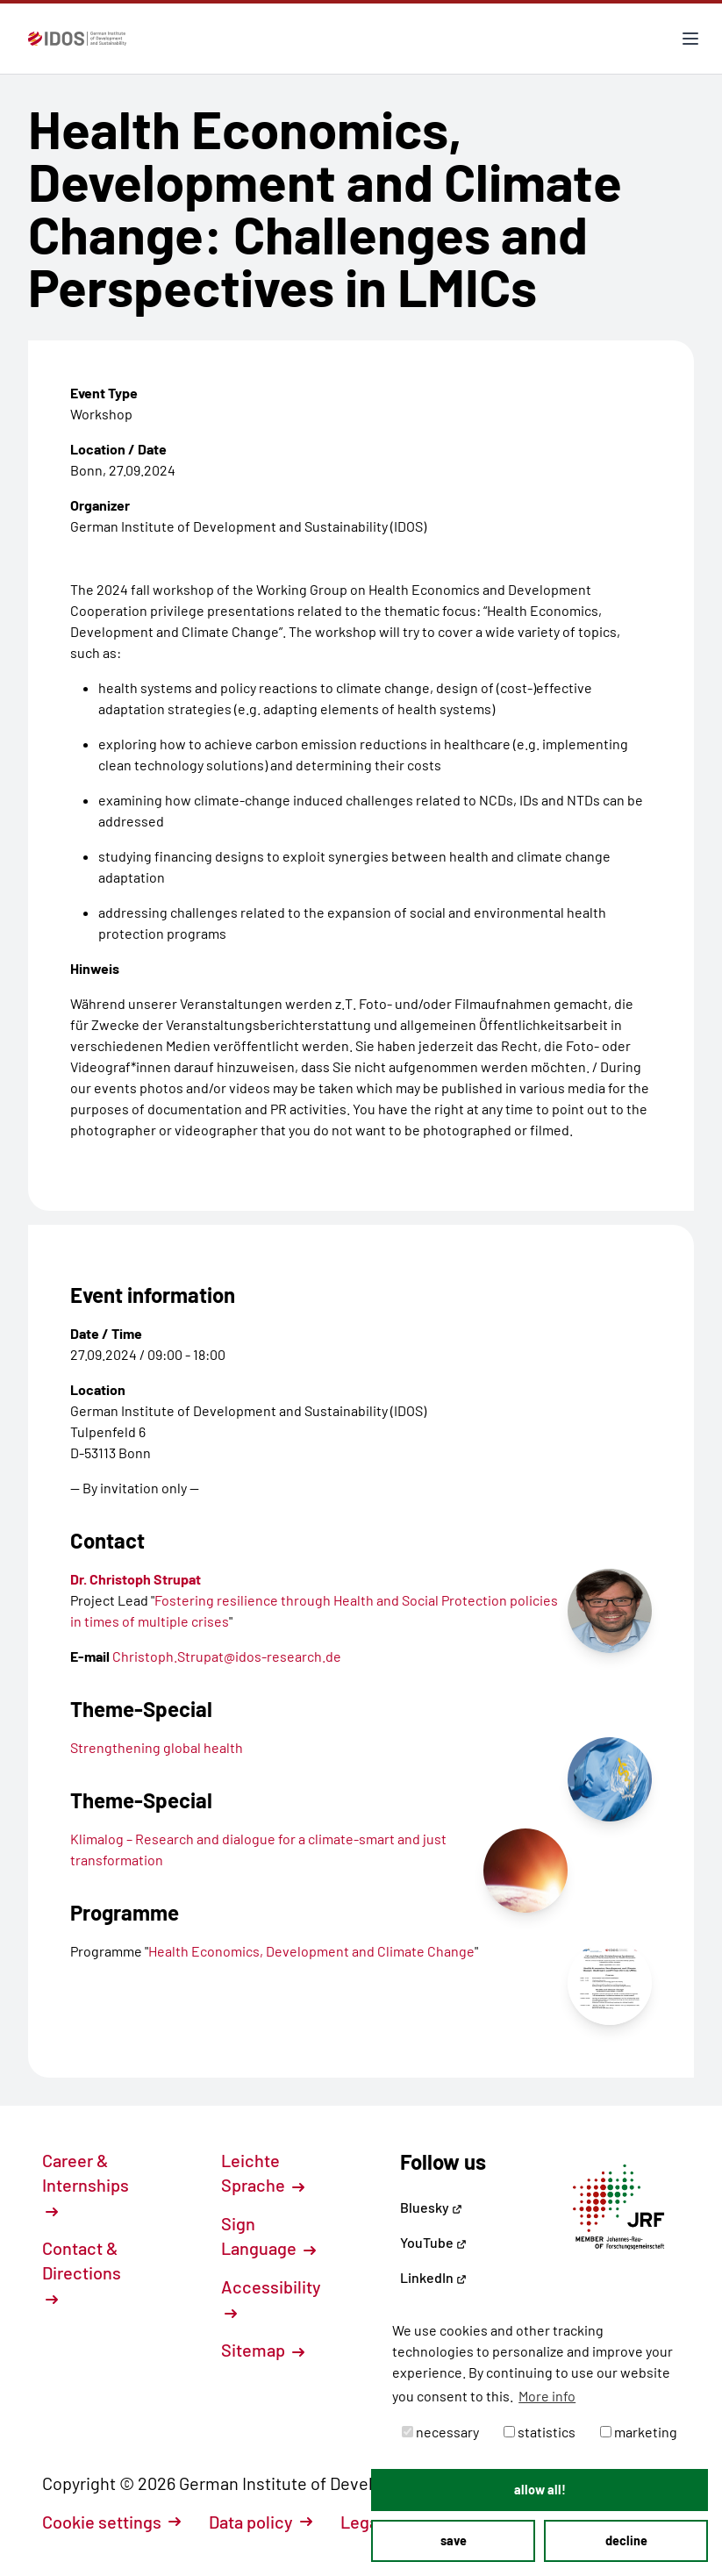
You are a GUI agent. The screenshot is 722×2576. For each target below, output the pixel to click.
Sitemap (262, 2349)
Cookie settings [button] (111, 2521)
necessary (440, 2431)
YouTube (433, 2242)
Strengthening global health (156, 1747)
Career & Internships (85, 2184)
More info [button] (546, 2395)
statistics (539, 2431)
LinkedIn (433, 2277)
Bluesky (431, 2207)
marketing (638, 2431)
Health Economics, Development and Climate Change (311, 1951)
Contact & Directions (81, 2271)
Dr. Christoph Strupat (135, 1579)
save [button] (453, 2540)
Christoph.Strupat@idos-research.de (226, 1656)
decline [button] (626, 2540)
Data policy (260, 2521)
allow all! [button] (540, 2489)
